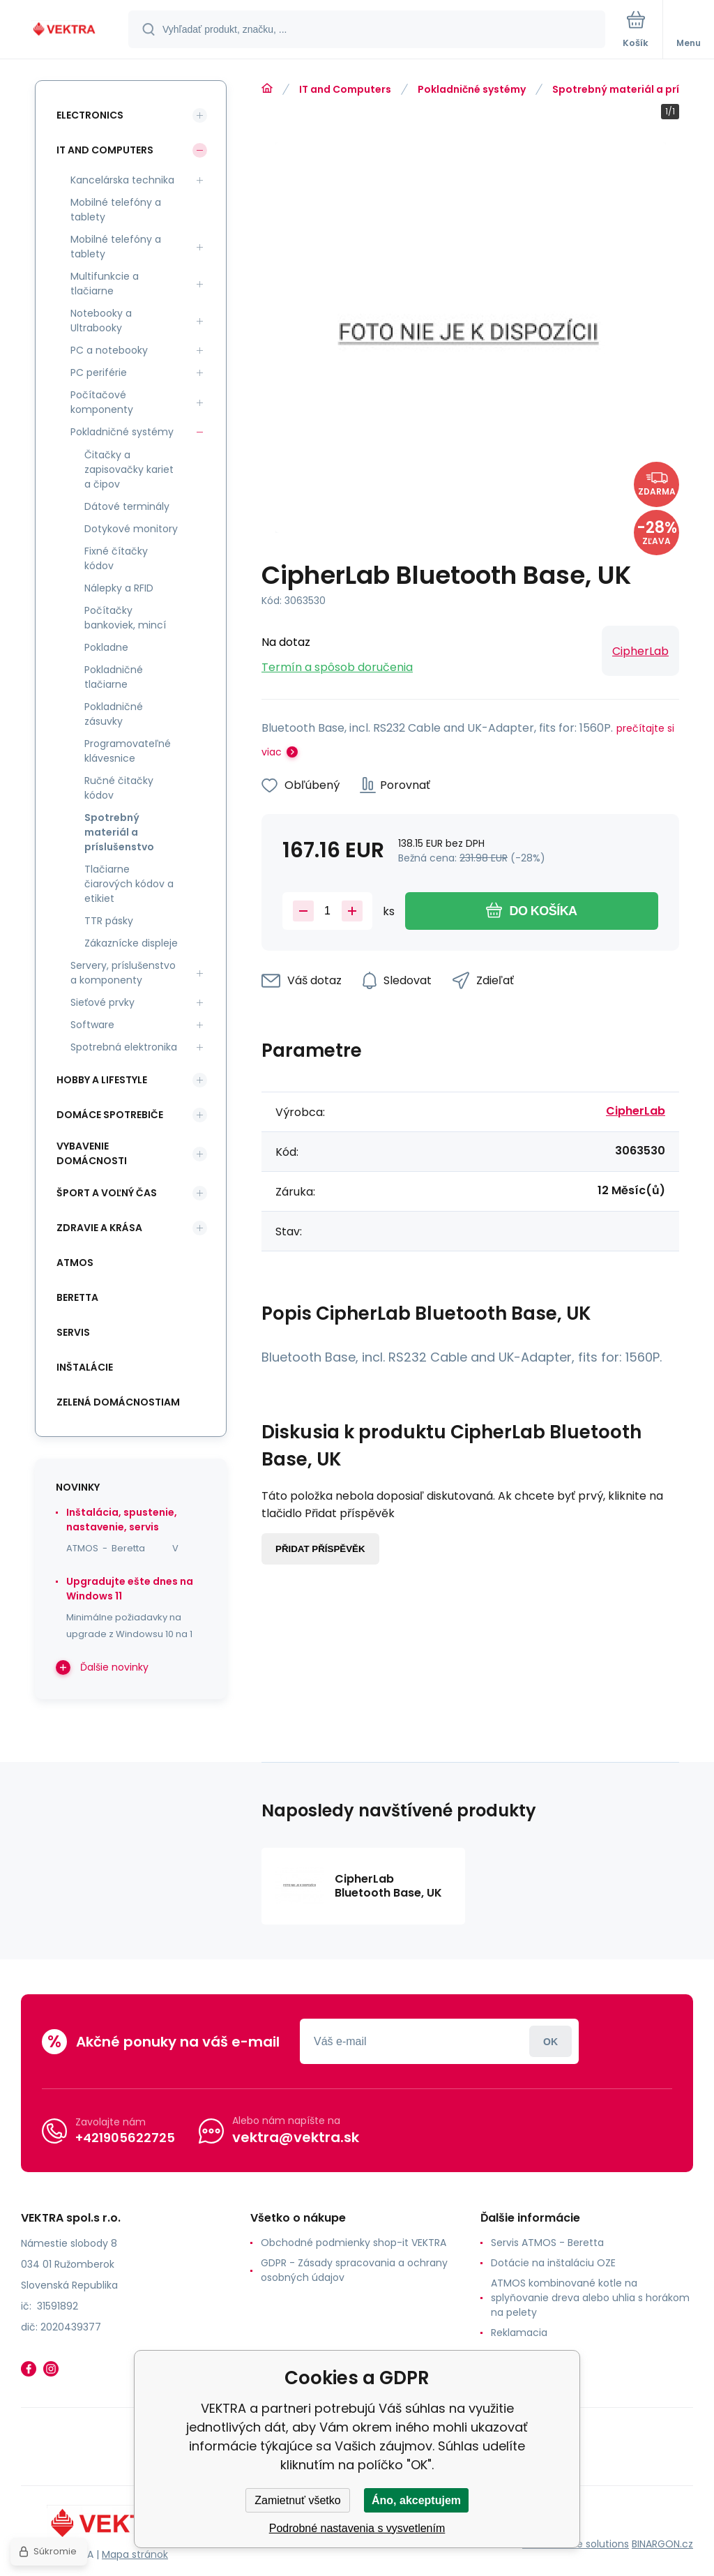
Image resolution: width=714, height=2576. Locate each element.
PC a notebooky (109, 350)
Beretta (77, 1297)
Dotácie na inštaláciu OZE (553, 2263)
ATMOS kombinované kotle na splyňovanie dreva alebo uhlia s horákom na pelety (590, 2297)
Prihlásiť (550, 2041)
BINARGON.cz (662, 2544)
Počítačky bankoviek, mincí (125, 617)
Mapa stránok (135, 2554)
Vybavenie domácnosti (91, 1153)
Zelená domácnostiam (118, 1402)
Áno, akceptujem (416, 2500)
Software (92, 1025)
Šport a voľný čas (106, 1193)
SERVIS (73, 1332)
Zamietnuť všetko (297, 2500)
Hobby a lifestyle (101, 1080)
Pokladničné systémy (472, 89)
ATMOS (74, 1263)
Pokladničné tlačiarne (113, 677)
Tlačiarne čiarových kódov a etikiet (129, 883)
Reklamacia (519, 2333)
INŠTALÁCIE (84, 1367)
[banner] (65, 30)
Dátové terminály (126, 506)
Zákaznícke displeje (131, 943)
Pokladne (106, 647)
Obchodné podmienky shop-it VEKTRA (353, 2243)
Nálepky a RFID (118, 588)
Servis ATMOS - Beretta (547, 2243)
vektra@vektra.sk (295, 2137)
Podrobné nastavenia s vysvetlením (357, 2528)
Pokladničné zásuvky (113, 714)
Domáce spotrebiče (109, 1115)
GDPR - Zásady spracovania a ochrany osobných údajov (354, 2270)
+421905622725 (125, 2137)
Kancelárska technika (122, 180)
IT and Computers (345, 89)
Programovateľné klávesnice (127, 751)
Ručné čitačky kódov (118, 788)
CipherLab (640, 651)
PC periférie (98, 372)
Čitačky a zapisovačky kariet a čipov (129, 469)
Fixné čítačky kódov (116, 558)
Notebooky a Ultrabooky (101, 320)
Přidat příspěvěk (320, 1549)
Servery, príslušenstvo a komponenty (123, 972)
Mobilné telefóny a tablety (115, 209)
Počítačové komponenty (101, 402)
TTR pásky (108, 921)
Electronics (89, 115)
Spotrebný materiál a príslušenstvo (119, 832)
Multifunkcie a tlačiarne (104, 283)
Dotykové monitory (131, 529)
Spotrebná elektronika (123, 1047)
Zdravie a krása (99, 1228)
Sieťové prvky (102, 1002)
